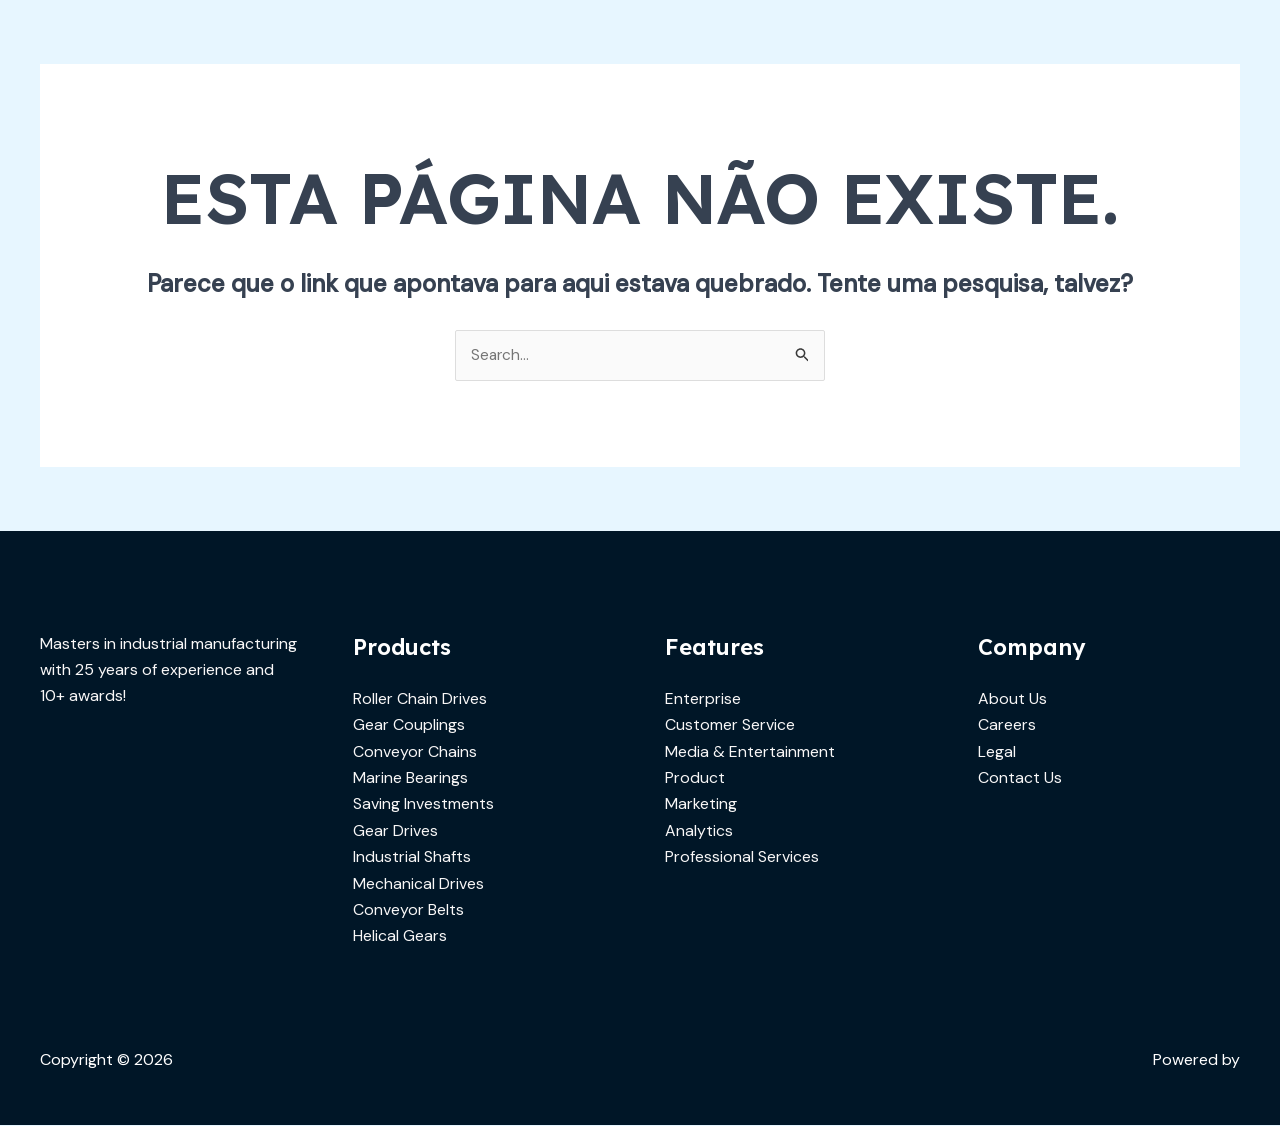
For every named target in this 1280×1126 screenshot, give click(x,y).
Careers (1007, 725)
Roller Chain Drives (420, 699)
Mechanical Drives (418, 883)
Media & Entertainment (750, 751)
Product (695, 778)
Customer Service (730, 725)
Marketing (701, 804)
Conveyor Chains (415, 751)
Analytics (699, 831)
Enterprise (703, 699)
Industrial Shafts (412, 857)
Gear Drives (395, 831)
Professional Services (742, 857)
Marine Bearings (410, 778)
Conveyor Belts (408, 910)
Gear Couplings (409, 725)
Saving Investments (423, 804)
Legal (997, 751)
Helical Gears (400, 936)
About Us (1012, 699)
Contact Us (1020, 778)
